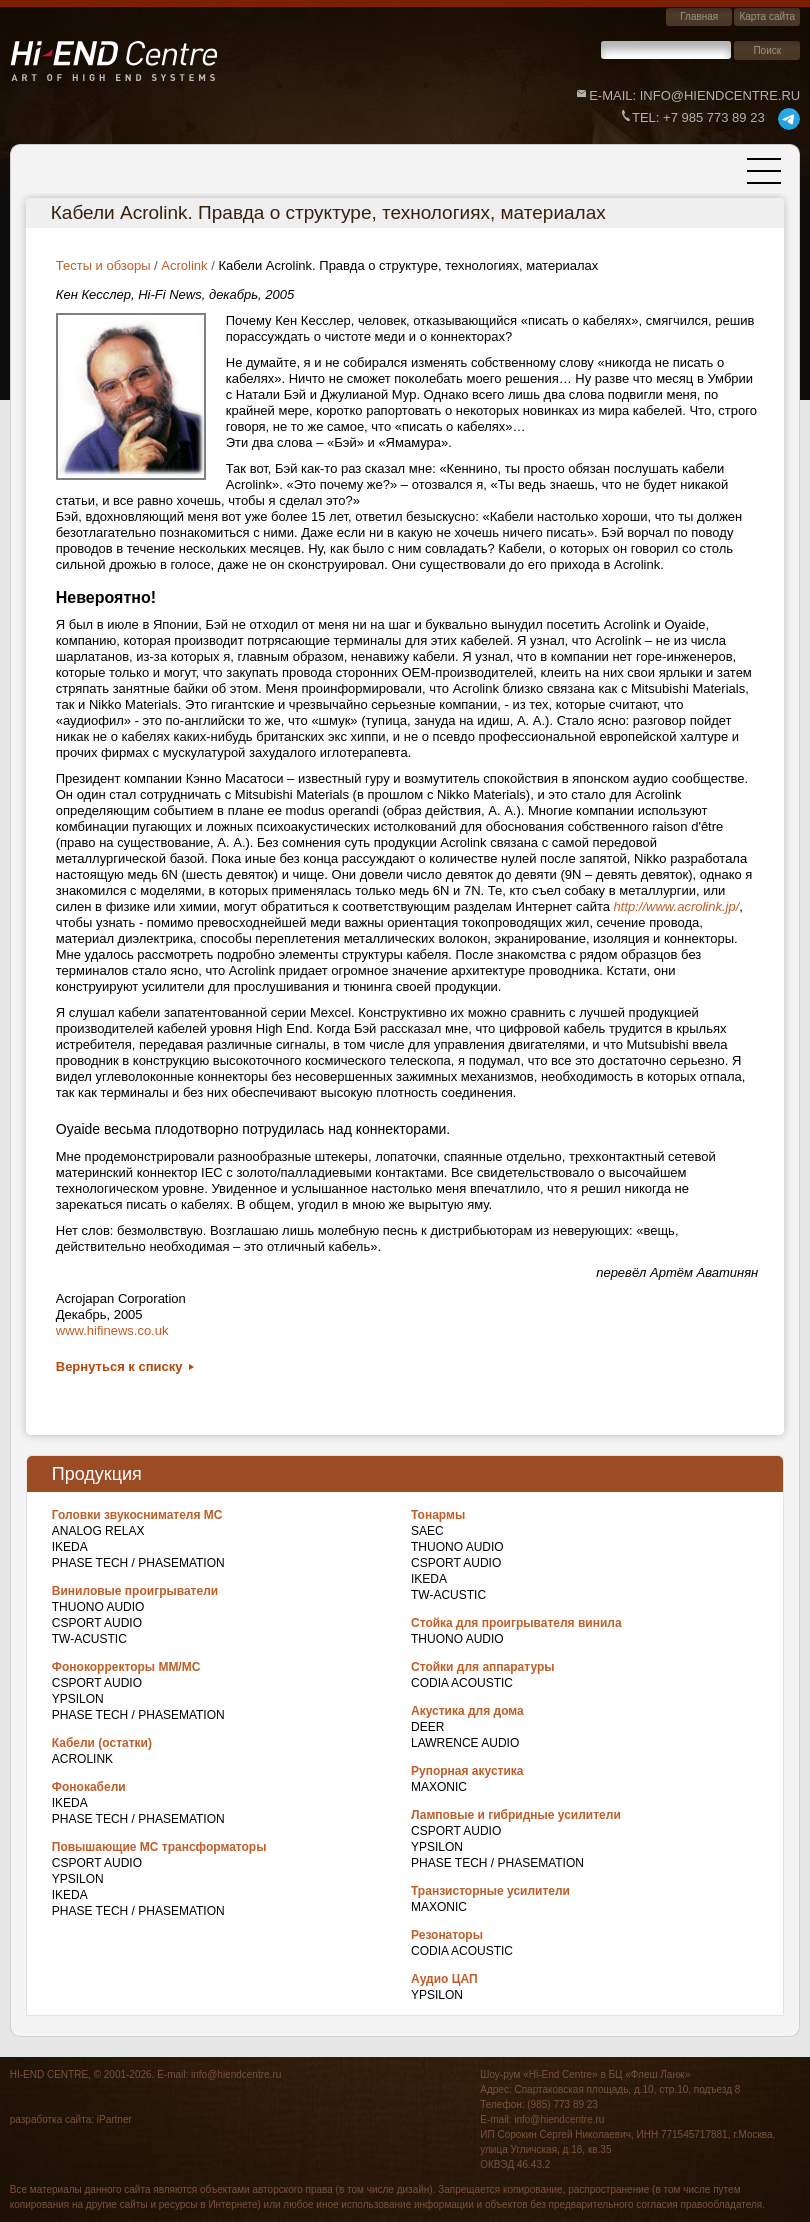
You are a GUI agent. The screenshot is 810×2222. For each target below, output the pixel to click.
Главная (699, 16)
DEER (427, 1727)
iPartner (114, 2119)
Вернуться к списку (119, 1366)
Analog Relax (98, 1531)
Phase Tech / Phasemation (138, 1563)
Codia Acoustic (462, 1683)
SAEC (427, 1531)
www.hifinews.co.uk (112, 1330)
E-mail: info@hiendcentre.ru (694, 95)
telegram (789, 119)
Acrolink (82, 1759)
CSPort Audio (97, 1623)
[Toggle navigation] (764, 171)
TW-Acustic (89, 1639)
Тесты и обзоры (103, 265)
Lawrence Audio (465, 1743)
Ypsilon (78, 1699)
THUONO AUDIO (98, 1607)
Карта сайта (767, 16)
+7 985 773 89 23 (698, 117)
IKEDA (70, 1547)
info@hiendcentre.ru (236, 2074)
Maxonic (439, 1787)
